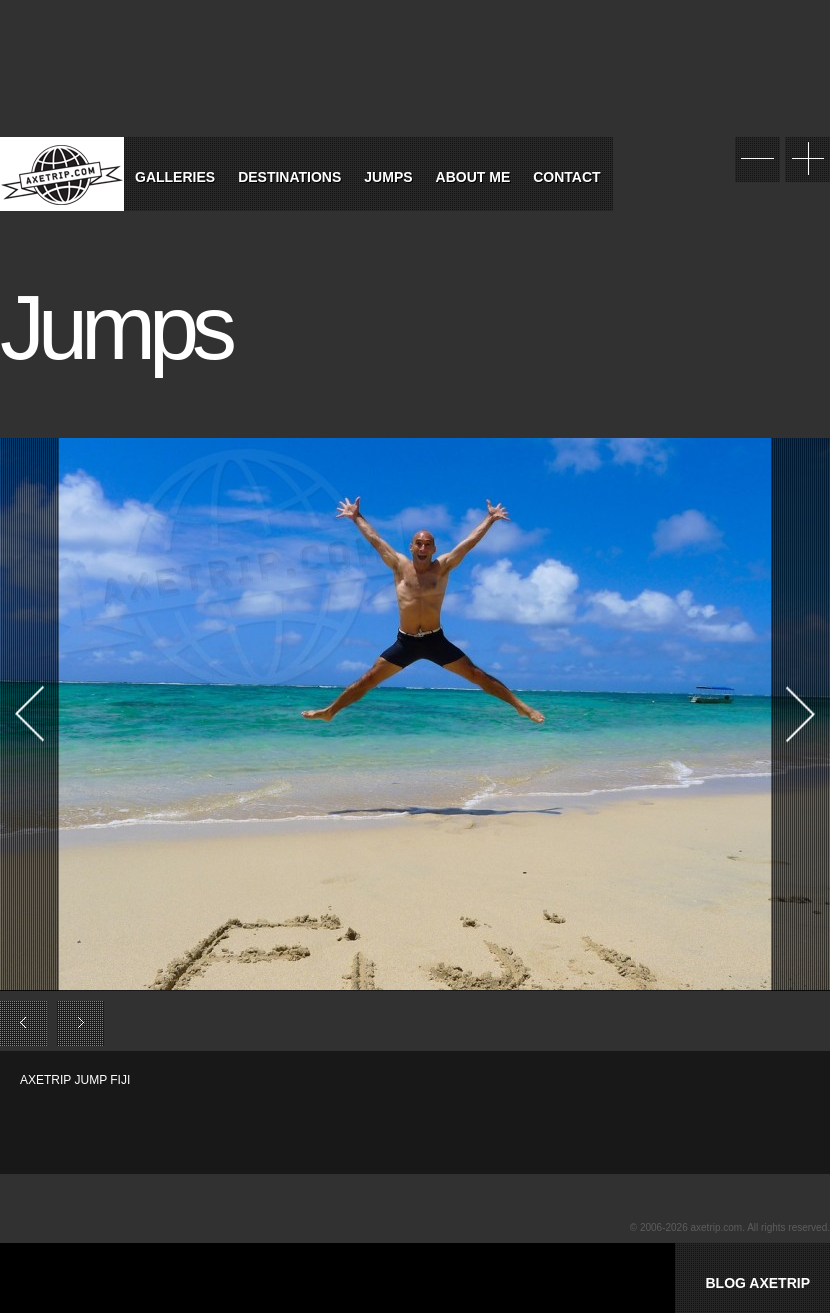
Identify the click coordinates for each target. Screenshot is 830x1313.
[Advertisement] (254, 1119)
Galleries (175, 177)
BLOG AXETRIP (757, 1283)
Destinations (289, 177)
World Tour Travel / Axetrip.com (62, 174)
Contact (566, 177)
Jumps (388, 177)
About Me (473, 177)
